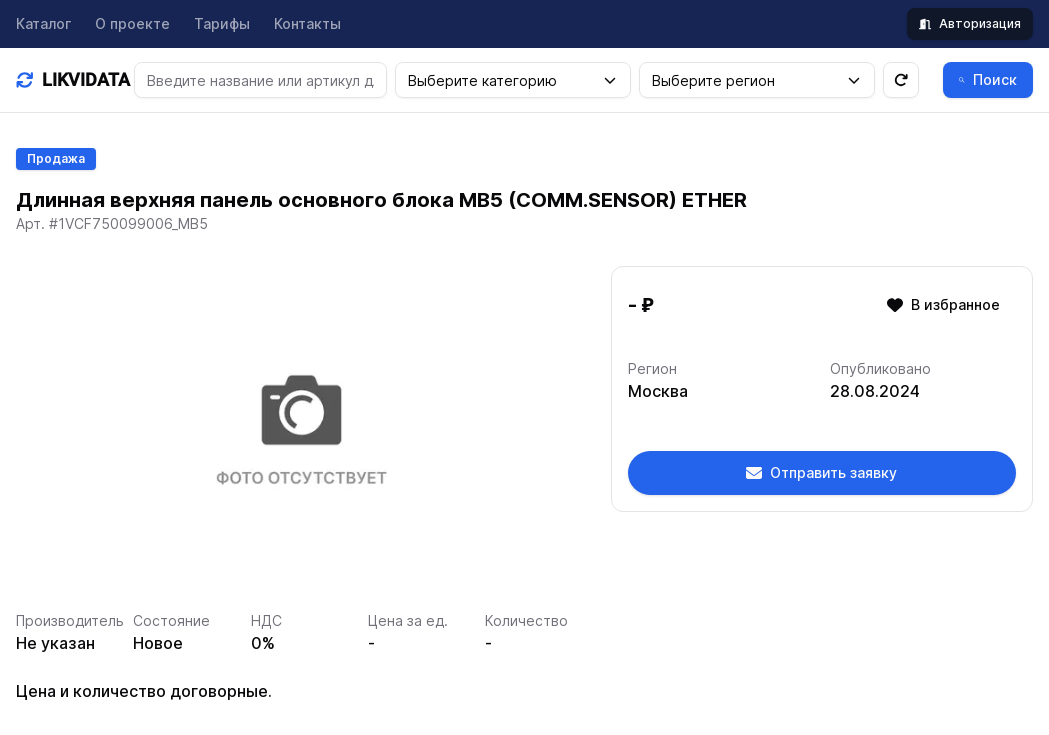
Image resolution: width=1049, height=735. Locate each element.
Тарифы (222, 23)
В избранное (943, 304)
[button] (610, 80)
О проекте (132, 23)
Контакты (307, 23)
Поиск (988, 79)
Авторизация (970, 23)
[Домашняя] (67, 80)
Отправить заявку (821, 472)
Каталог (43, 23)
